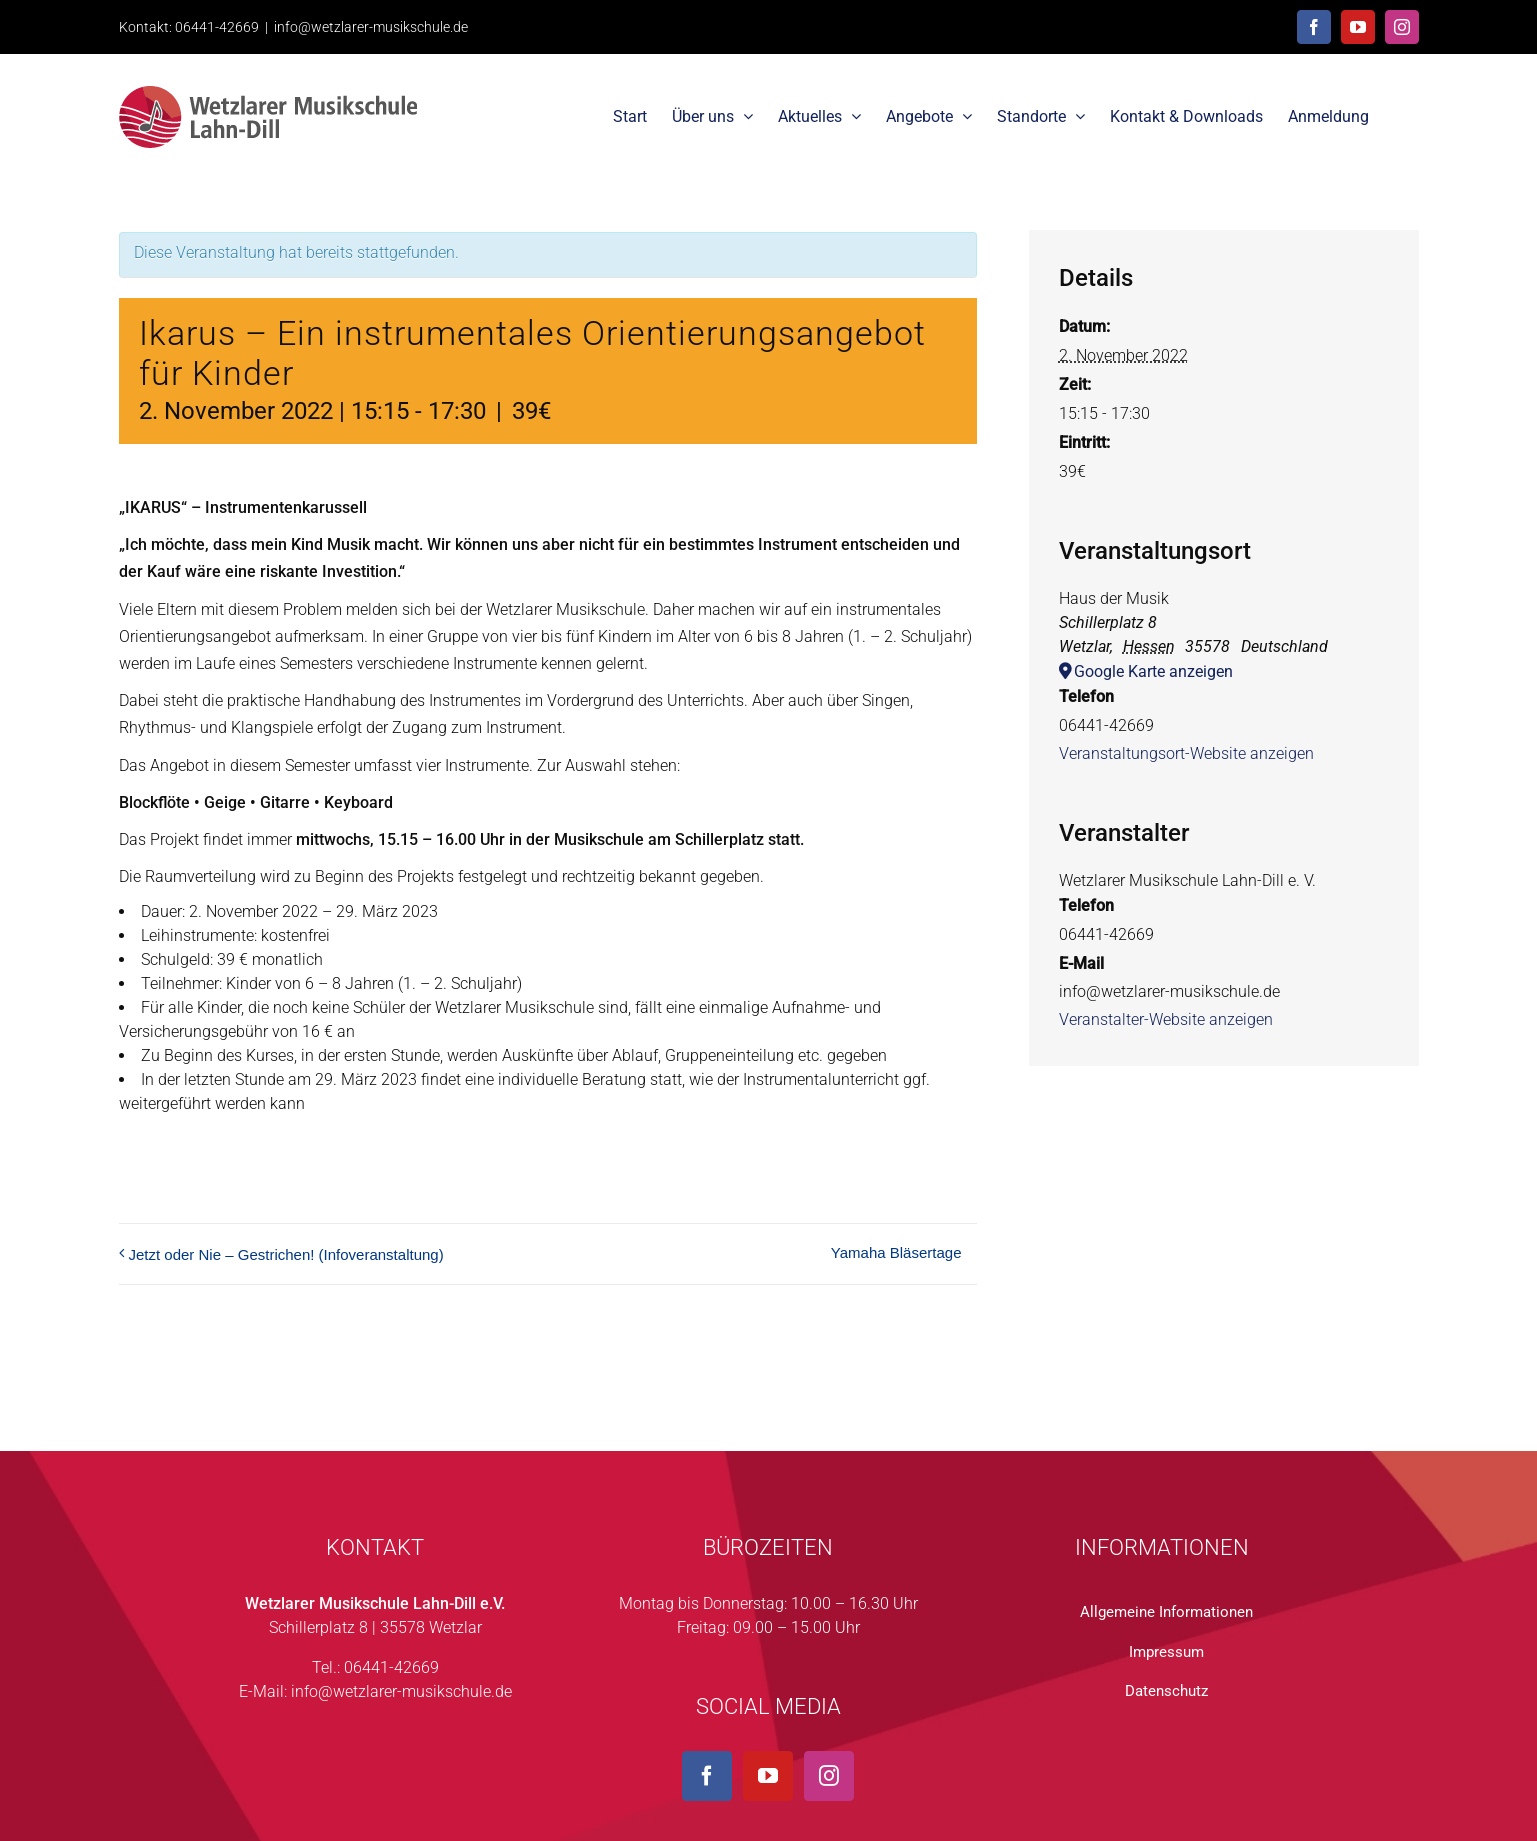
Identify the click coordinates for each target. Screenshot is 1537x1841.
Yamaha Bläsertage (896, 1252)
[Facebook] (707, 1776)
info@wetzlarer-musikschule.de (371, 27)
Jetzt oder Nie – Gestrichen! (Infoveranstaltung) (286, 1254)
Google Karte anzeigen (1153, 671)
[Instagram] (829, 1776)
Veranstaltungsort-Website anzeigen (1186, 753)
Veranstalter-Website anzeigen (1166, 1019)
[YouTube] (768, 1776)
